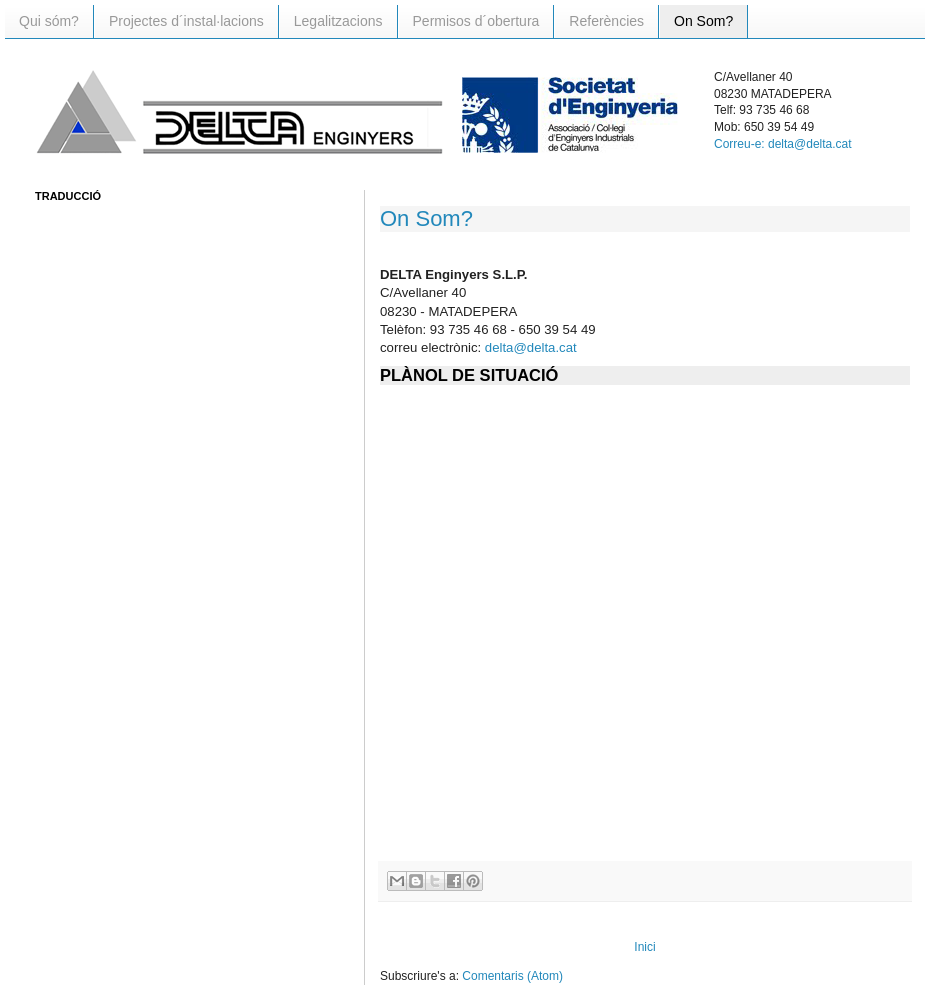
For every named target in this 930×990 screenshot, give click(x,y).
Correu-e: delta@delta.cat (783, 144)
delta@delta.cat (531, 347)
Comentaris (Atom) (512, 976)
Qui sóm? (49, 21)
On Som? (703, 21)
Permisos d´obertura (476, 21)
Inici (644, 947)
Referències (606, 21)
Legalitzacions (338, 21)
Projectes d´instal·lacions (186, 21)
